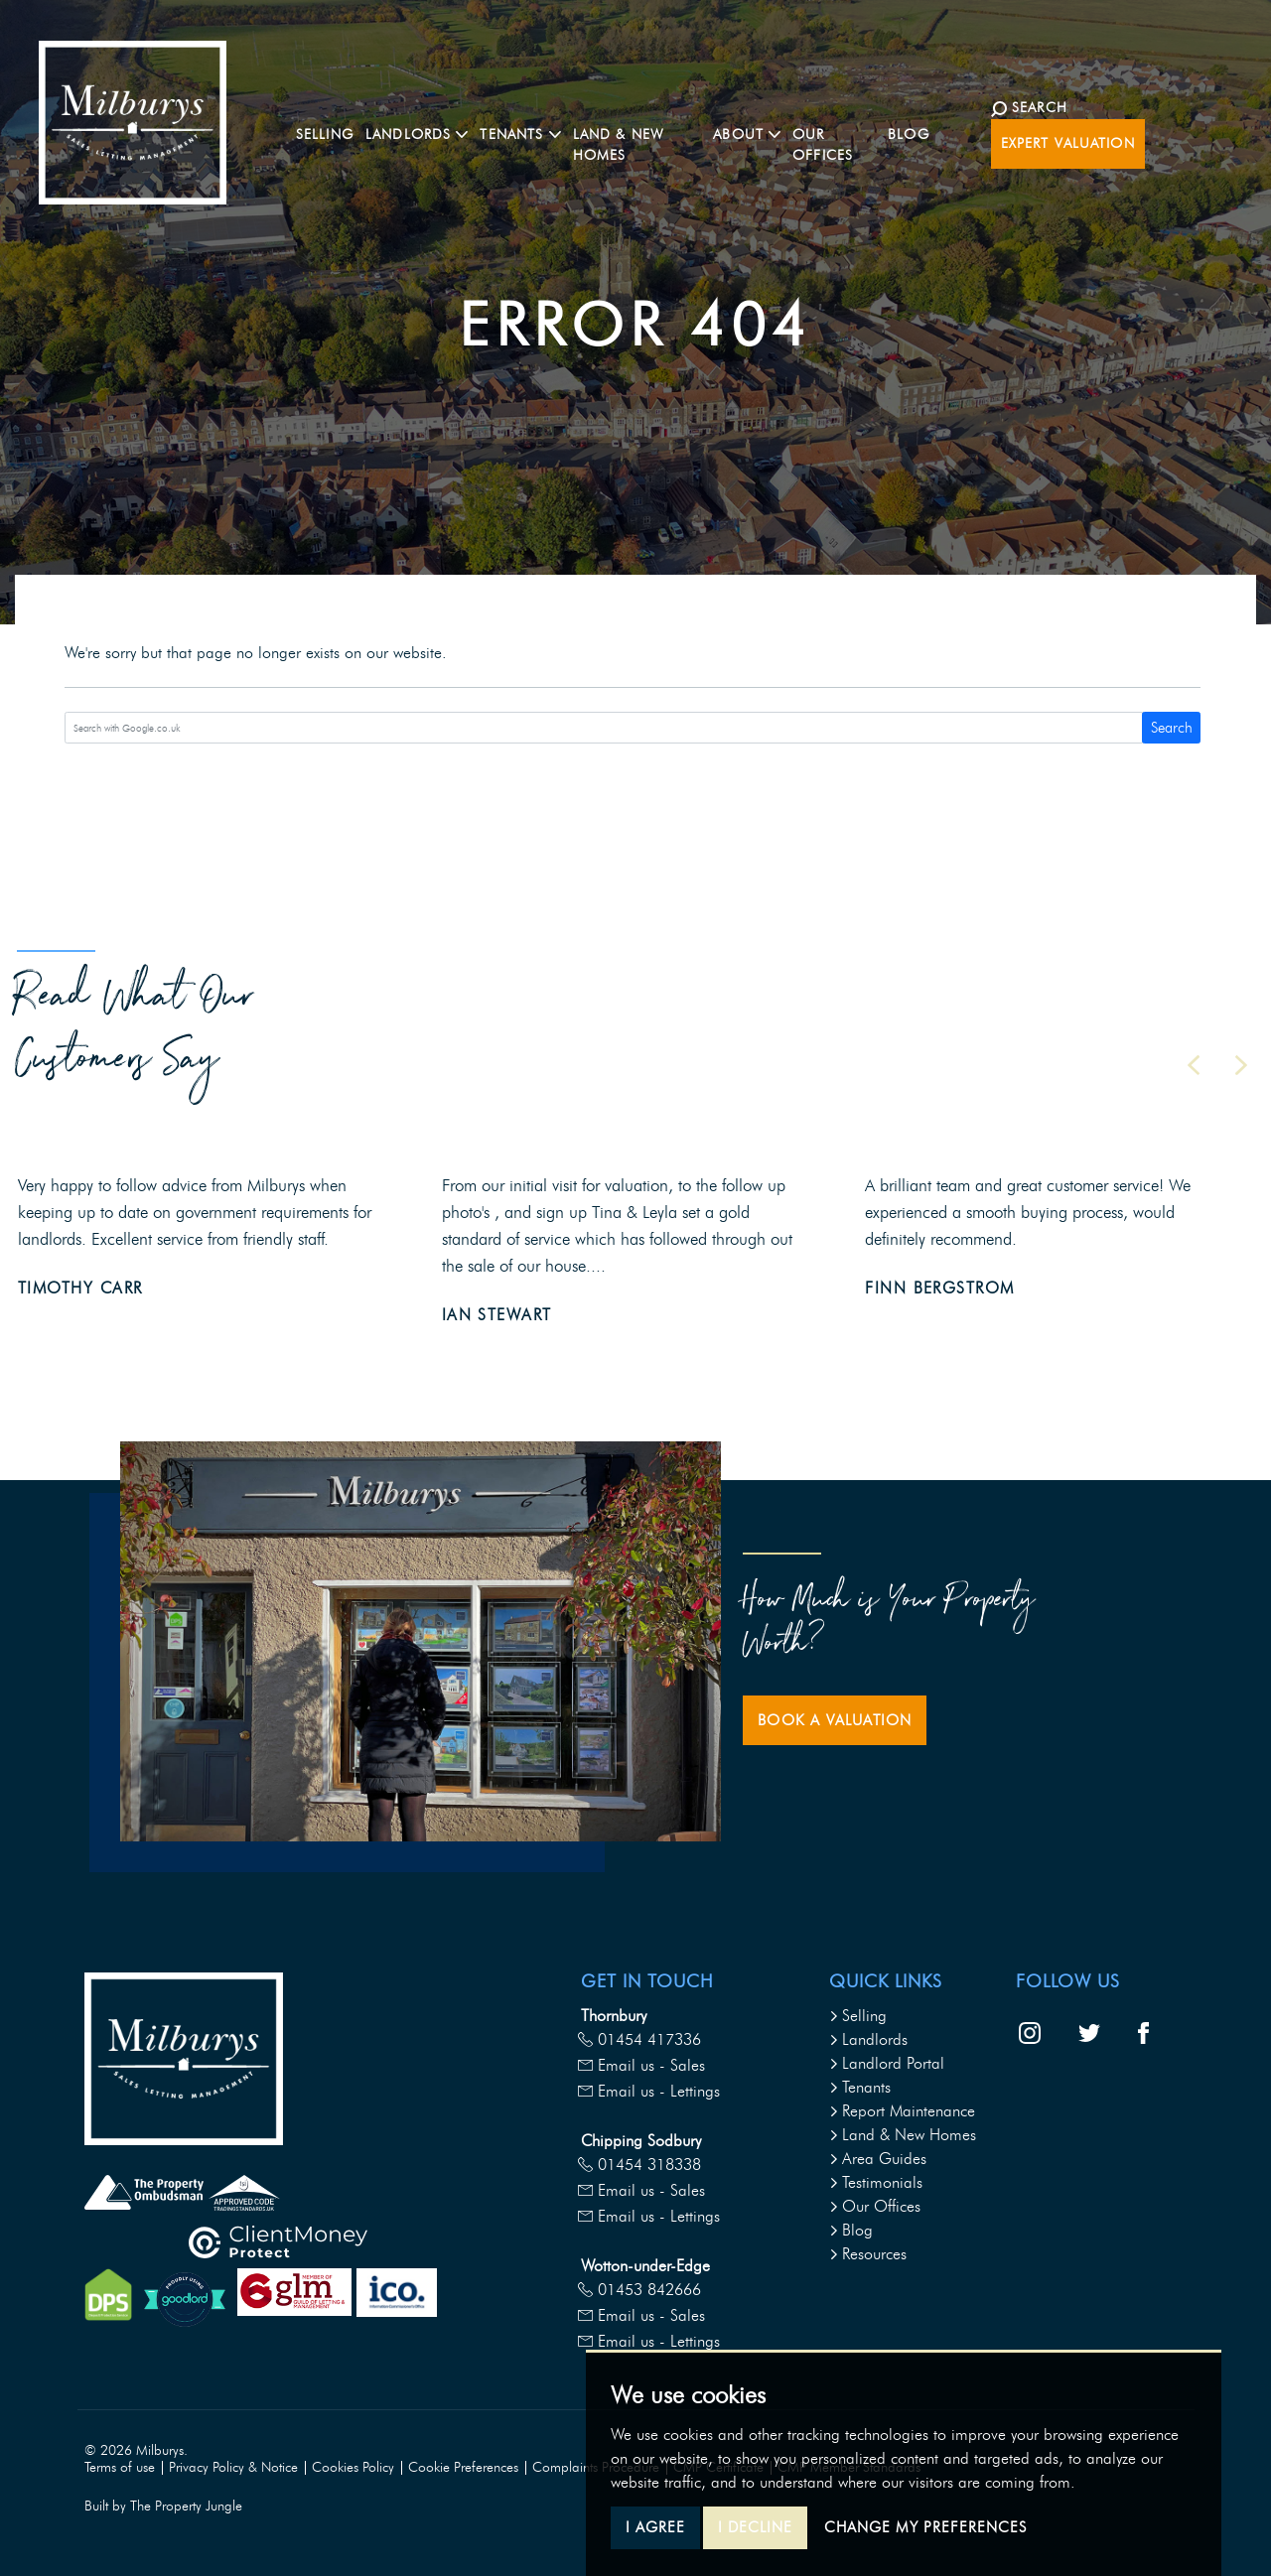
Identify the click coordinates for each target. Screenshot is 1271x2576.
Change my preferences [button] (925, 2527)
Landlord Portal (886, 2063)
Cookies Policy (353, 2467)
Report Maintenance (902, 2110)
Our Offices (862, 135)
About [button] (768, 135)
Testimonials (875, 2182)
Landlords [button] (415, 135)
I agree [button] (655, 2527)
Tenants (860, 2087)
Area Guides (877, 2158)
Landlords (868, 2039)
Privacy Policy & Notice (233, 2467)
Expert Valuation (1156, 136)
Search (1172, 728)
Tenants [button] (520, 135)
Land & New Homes (647, 135)
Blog (944, 135)
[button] (1193, 1065)
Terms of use (119, 2467)
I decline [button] (755, 2527)
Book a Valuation (835, 1720)
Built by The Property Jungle (163, 2506)
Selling (324, 135)
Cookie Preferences (463, 2467)
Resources (868, 2253)
